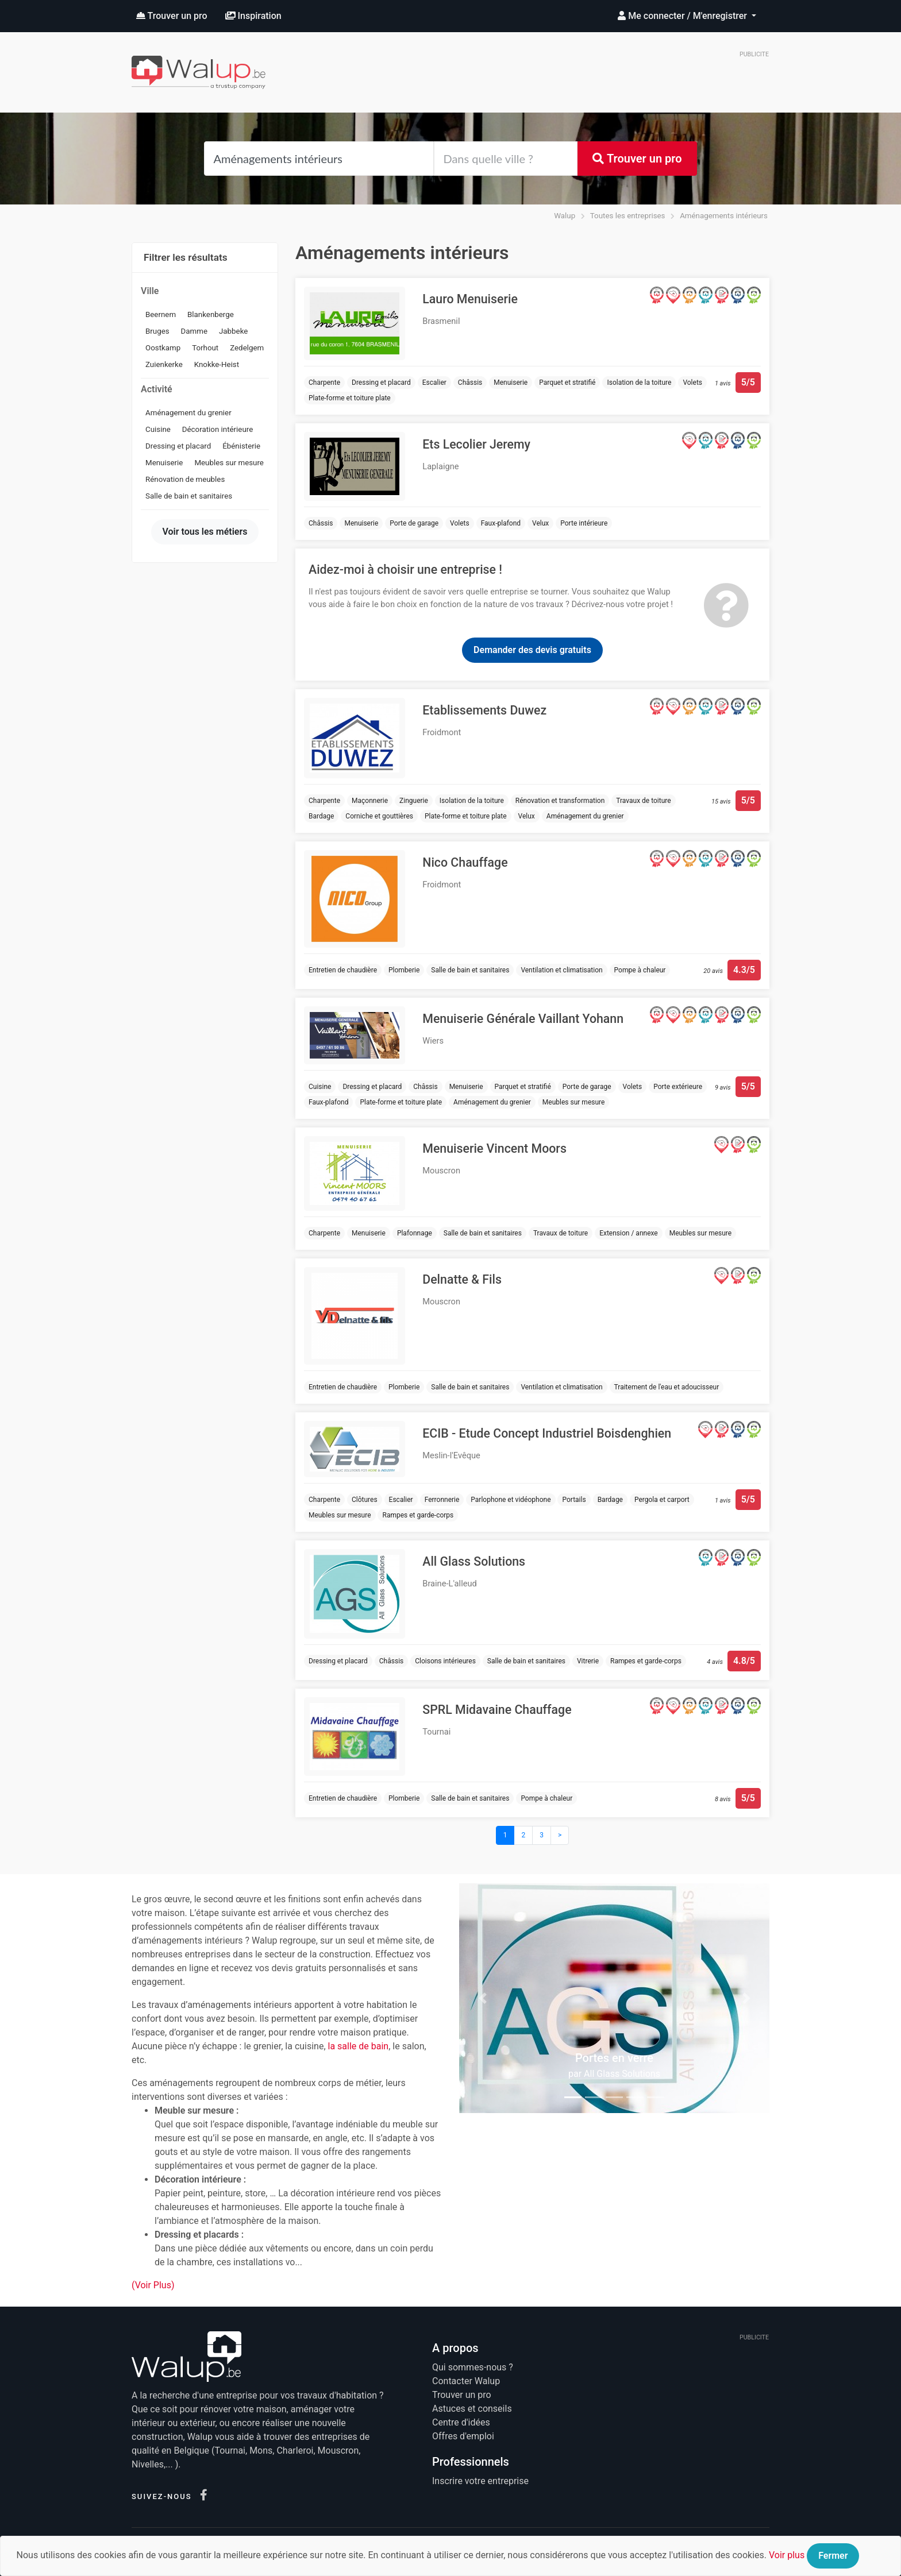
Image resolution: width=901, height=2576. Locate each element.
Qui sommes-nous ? (472, 2367)
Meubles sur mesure (229, 462)
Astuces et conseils (472, 2408)
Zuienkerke (164, 364)
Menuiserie (164, 462)
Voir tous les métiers (205, 531)
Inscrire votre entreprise (480, 2480)
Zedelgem (247, 347)
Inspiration (253, 15)
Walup (564, 215)
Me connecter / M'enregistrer (683, 15)
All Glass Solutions (622, 2073)
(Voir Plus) (153, 2285)
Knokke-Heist (216, 364)
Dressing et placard (178, 446)
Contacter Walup (466, 2381)
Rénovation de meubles (185, 479)
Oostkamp (162, 347)
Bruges (157, 331)
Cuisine (158, 429)
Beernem (160, 314)
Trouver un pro (171, 15)
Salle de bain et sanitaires (188, 496)
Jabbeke (233, 331)
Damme (194, 331)
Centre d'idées (461, 2422)
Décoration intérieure (217, 429)
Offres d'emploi (463, 2436)
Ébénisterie (241, 446)
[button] (482, 1998)
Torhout (205, 347)
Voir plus (786, 2555)
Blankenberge (210, 314)
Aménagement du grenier (188, 412)
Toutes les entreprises (627, 215)
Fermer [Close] (833, 2555)
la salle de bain (358, 2046)
